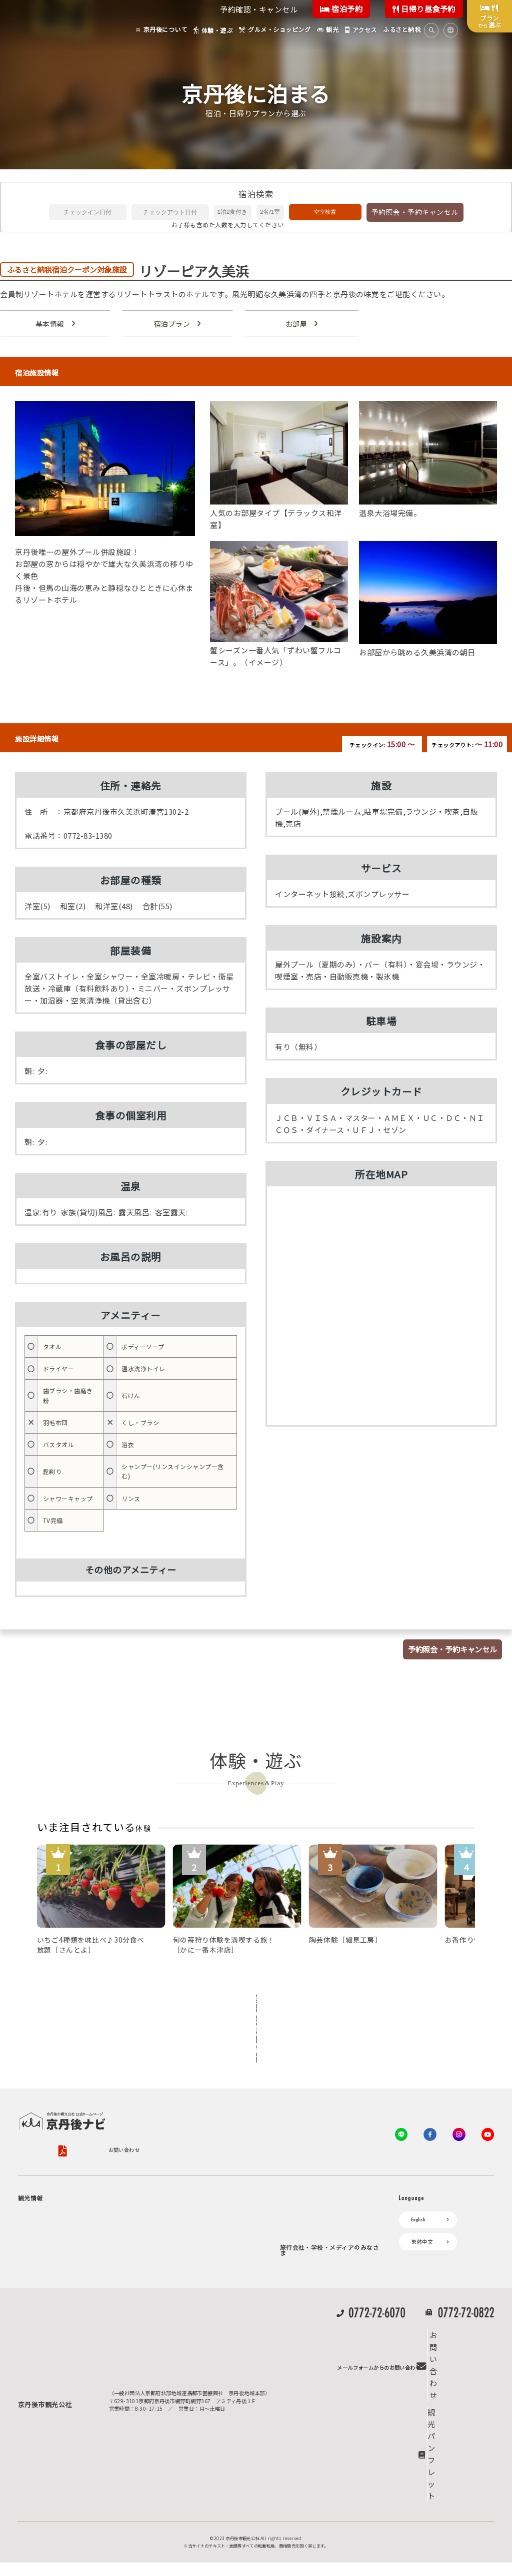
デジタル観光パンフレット (183, 2299)
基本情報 (49, 324)
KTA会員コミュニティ (311, 2172)
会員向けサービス (305, 2189)
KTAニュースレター (308, 2224)
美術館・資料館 (64, 2273)
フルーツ (56, 2261)
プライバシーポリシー (115, 2100)
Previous (239, 1974)
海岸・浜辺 (59, 2201)
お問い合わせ (300, 2100)
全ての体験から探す (254, 2004)
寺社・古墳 (59, 2285)
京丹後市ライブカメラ (178, 2282)
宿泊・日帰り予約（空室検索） (210, 2189)
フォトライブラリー (308, 2347)
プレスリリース (303, 2329)
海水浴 (30, 2383)
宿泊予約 (341, 8)
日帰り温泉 (59, 2237)
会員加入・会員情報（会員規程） (324, 2241)
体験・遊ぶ (36, 2315)
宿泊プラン (171, 324)
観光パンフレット (460, 2508)
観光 (28, 2366)
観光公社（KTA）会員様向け (319, 2147)
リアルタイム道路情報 (178, 2316)
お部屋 (296, 324)
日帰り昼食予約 (424, 8)
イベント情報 (167, 2265)
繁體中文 (422, 2190)
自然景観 (56, 2225)
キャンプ (33, 2400)
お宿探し (162, 2172)
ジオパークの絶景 (66, 2189)
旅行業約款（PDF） (197, 2100)
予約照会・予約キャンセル (415, 212)
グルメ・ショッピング (49, 2332)
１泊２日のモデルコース (74, 2297)
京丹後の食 (59, 2349)
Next (273, 1974)
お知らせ (162, 2248)
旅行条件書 (253, 2100)
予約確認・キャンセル (259, 9)
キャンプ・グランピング (74, 2213)
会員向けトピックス (308, 2207)
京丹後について (41, 2172)
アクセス (162, 2231)
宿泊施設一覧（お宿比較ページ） (213, 2213)
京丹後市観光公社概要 (44, 2100)
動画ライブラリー (305, 2364)
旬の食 (53, 2249)
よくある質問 (167, 2333)
